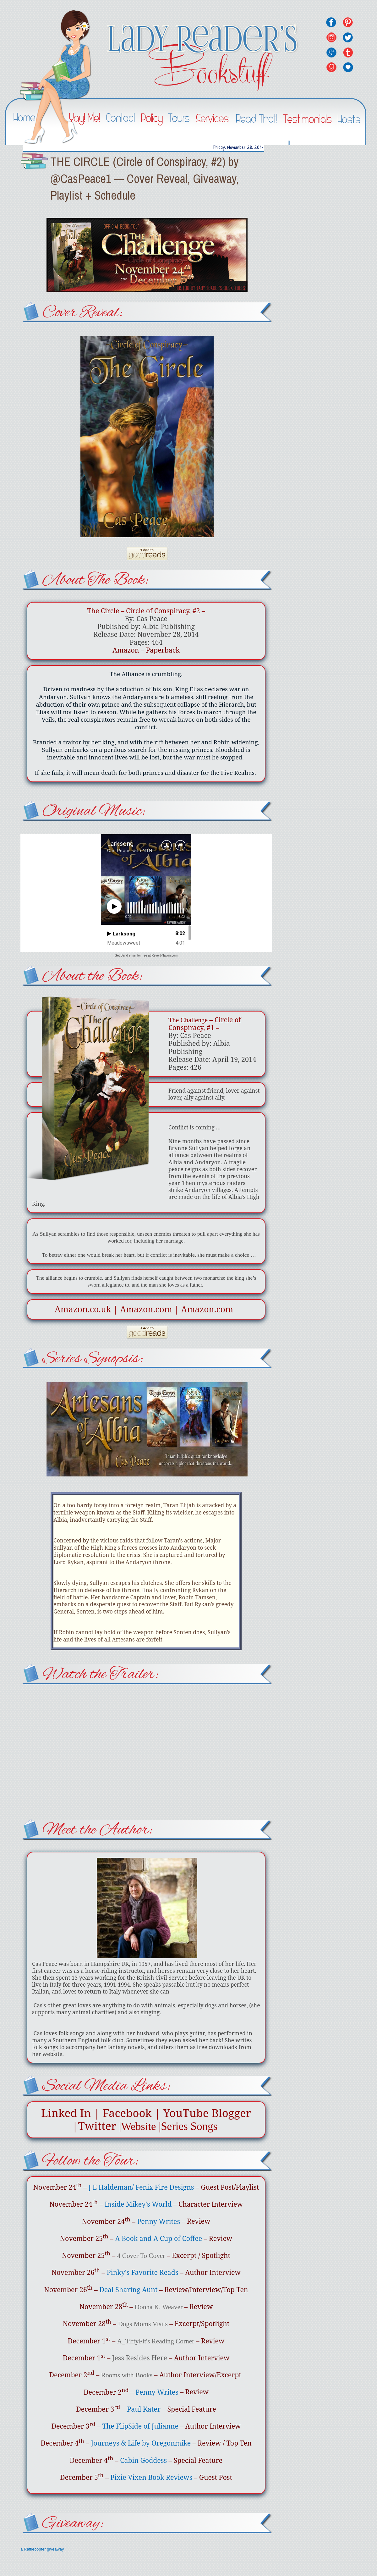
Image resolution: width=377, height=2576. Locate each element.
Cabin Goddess (143, 2460)
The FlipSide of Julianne (140, 2425)
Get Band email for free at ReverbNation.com (146, 955)
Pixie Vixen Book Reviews (151, 2477)
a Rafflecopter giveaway (42, 2549)
